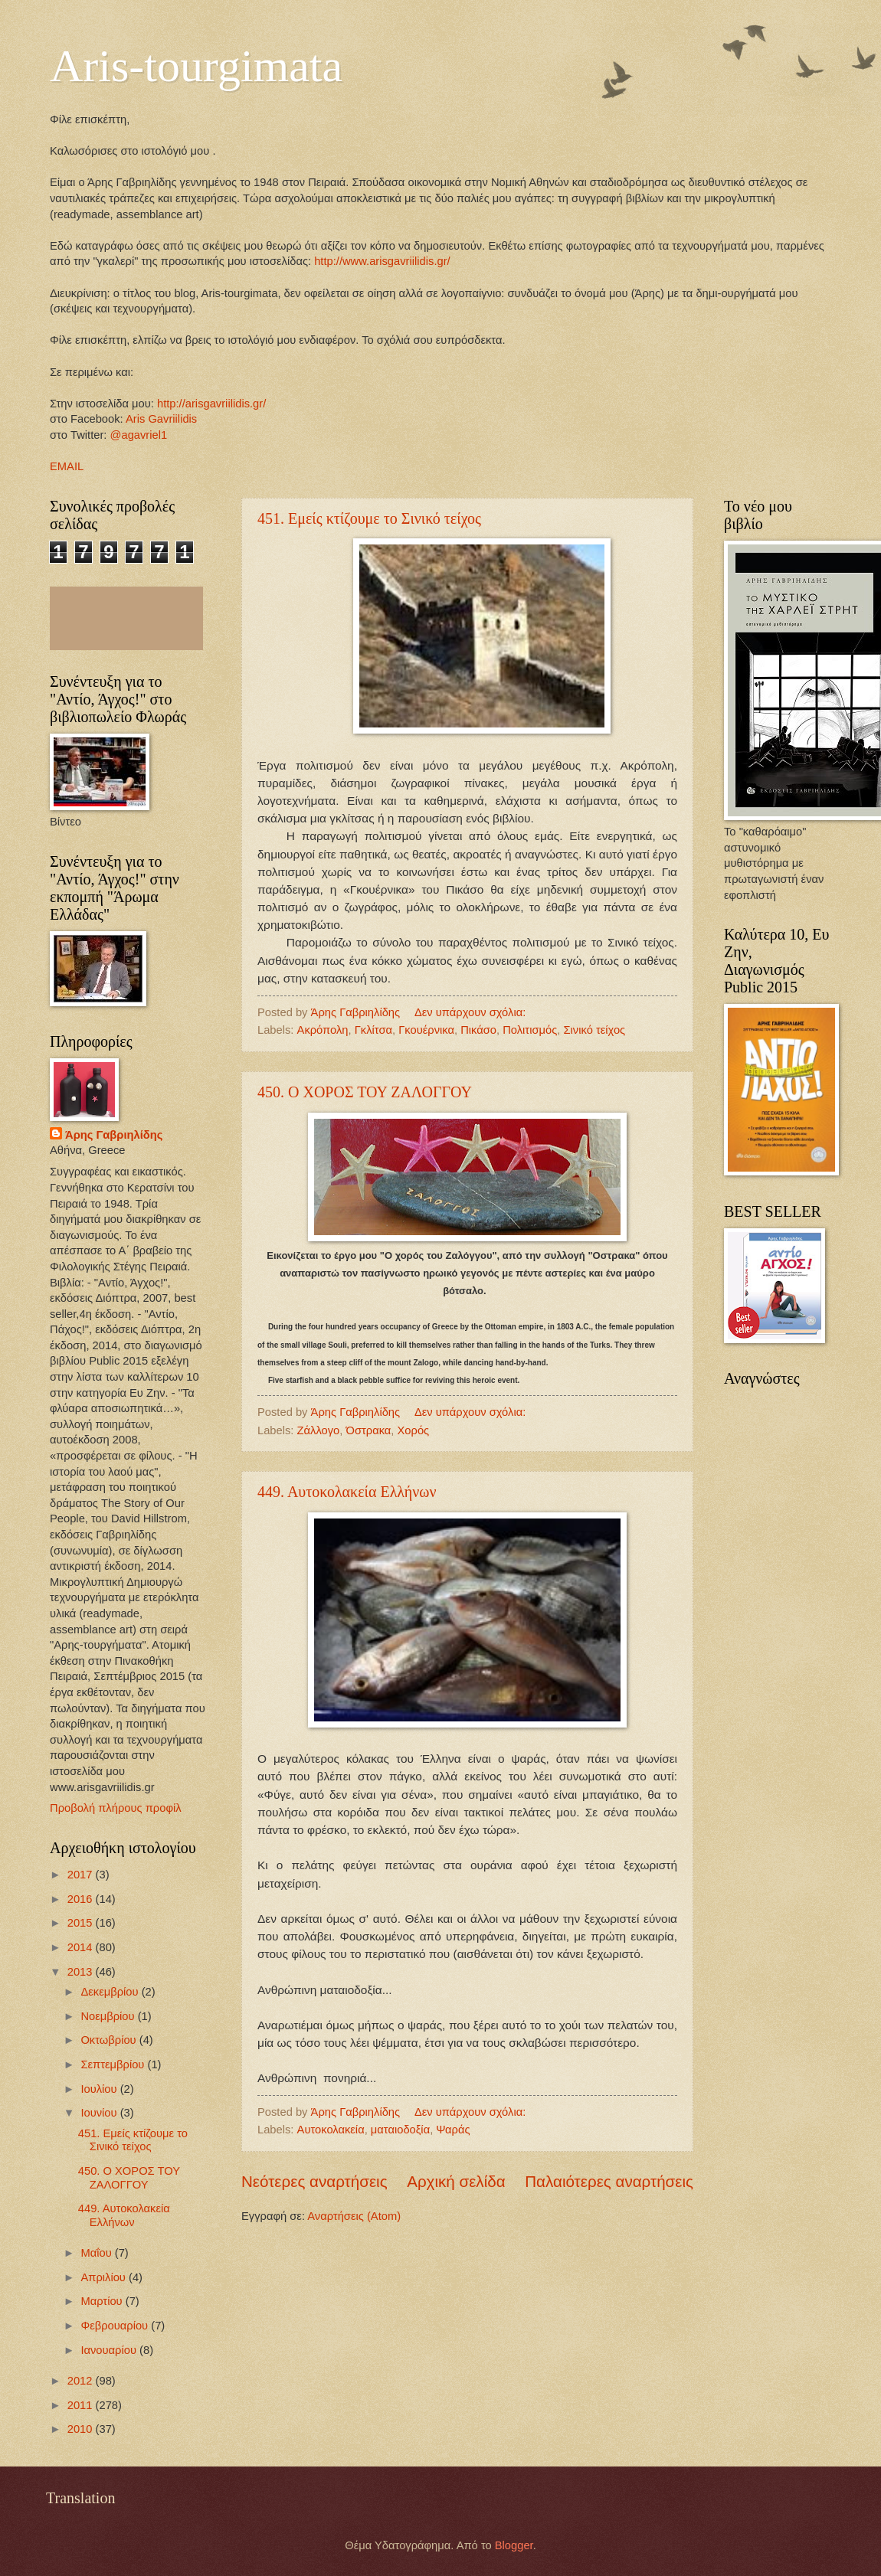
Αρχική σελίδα (456, 2181)
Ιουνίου (100, 2113)
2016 (81, 1899)
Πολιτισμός (530, 1030)
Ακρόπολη (323, 1030)
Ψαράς (453, 2129)
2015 (81, 1923)
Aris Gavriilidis (161, 419)
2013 (81, 1972)
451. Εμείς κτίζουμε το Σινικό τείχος (369, 518)
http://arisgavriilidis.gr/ (211, 403)
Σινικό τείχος (594, 1030)
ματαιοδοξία (400, 2129)
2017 (81, 1874)
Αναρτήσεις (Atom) (354, 2216)
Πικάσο (478, 1030)
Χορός (414, 1430)
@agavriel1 (139, 435)
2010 (81, 2429)
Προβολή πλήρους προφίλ (116, 1808)
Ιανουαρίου (109, 2350)
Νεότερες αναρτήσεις (314, 2181)
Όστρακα (368, 1430)
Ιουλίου (100, 2089)
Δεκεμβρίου (110, 1992)
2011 (81, 2405)
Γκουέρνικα (426, 1030)
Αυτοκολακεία (331, 2129)
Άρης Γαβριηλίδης (113, 1135)
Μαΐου (97, 2253)
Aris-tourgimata (196, 66)
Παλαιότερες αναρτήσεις (609, 2181)
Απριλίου (104, 2277)
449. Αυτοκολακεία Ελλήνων (347, 1491)
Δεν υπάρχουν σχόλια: (471, 1012)
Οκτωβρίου (109, 2040)
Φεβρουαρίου (115, 2325)
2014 (81, 1947)
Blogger (514, 2545)
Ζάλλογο (318, 1430)
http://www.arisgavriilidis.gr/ (380, 261)
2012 (81, 2381)
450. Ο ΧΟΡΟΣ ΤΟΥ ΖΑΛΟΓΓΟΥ (364, 1092)
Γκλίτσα (373, 1030)
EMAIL (67, 466)
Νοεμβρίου (108, 2016)
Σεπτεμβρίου (113, 2064)
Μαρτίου (102, 2301)
